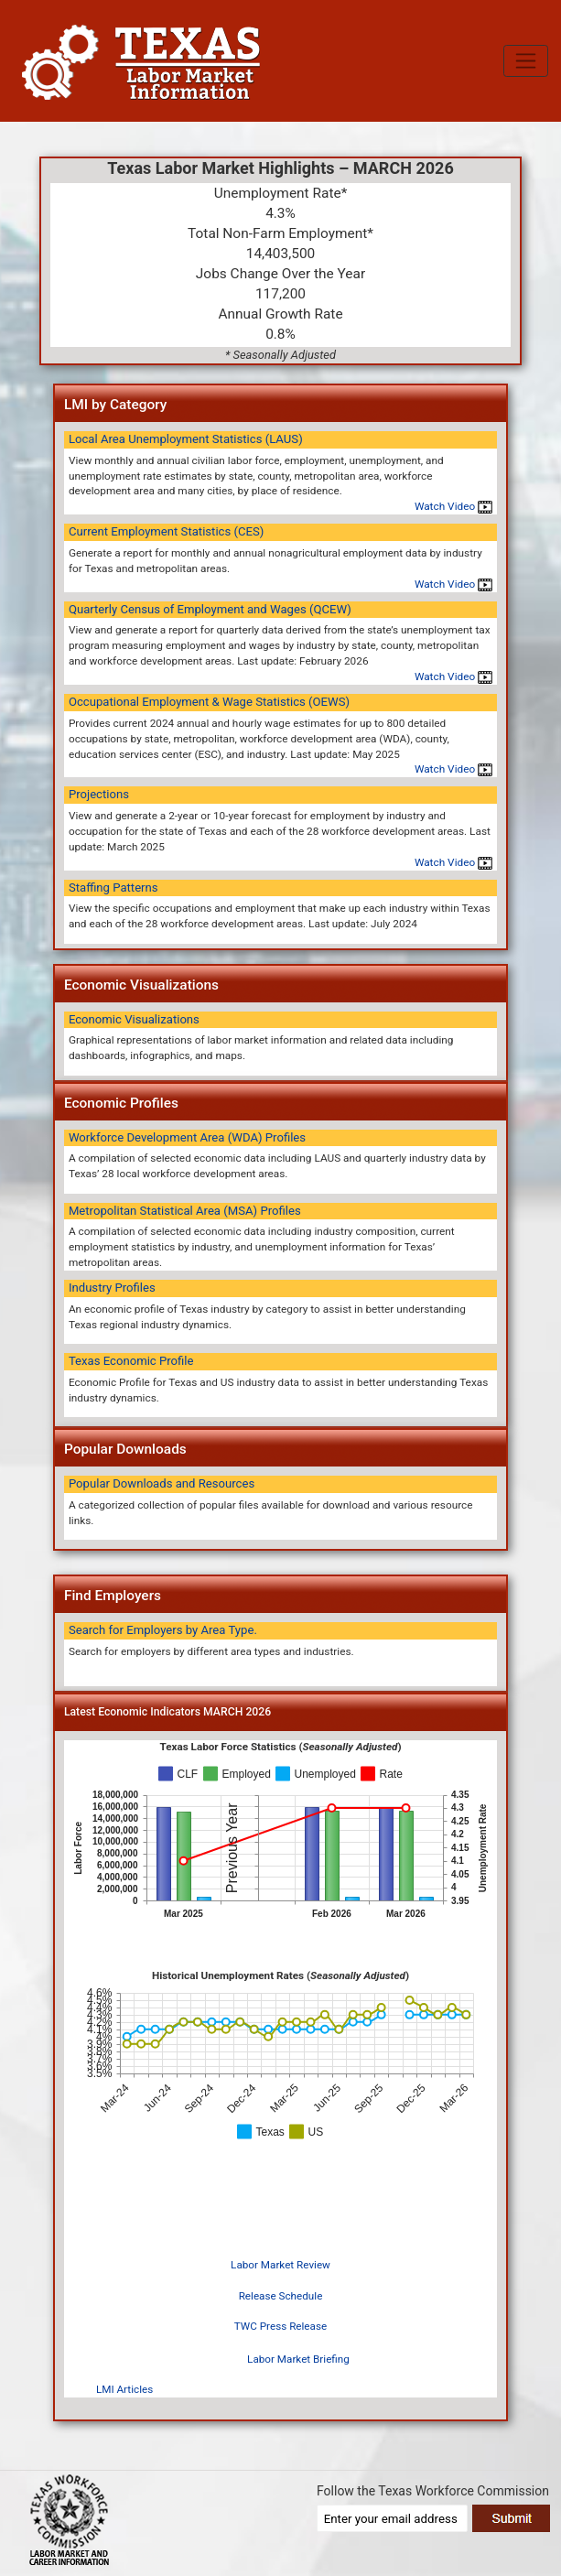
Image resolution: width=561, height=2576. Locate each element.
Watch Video (453, 507)
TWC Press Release (280, 2326)
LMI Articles (124, 2389)
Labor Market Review (280, 2264)
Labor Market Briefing (298, 2359)
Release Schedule (281, 2295)
